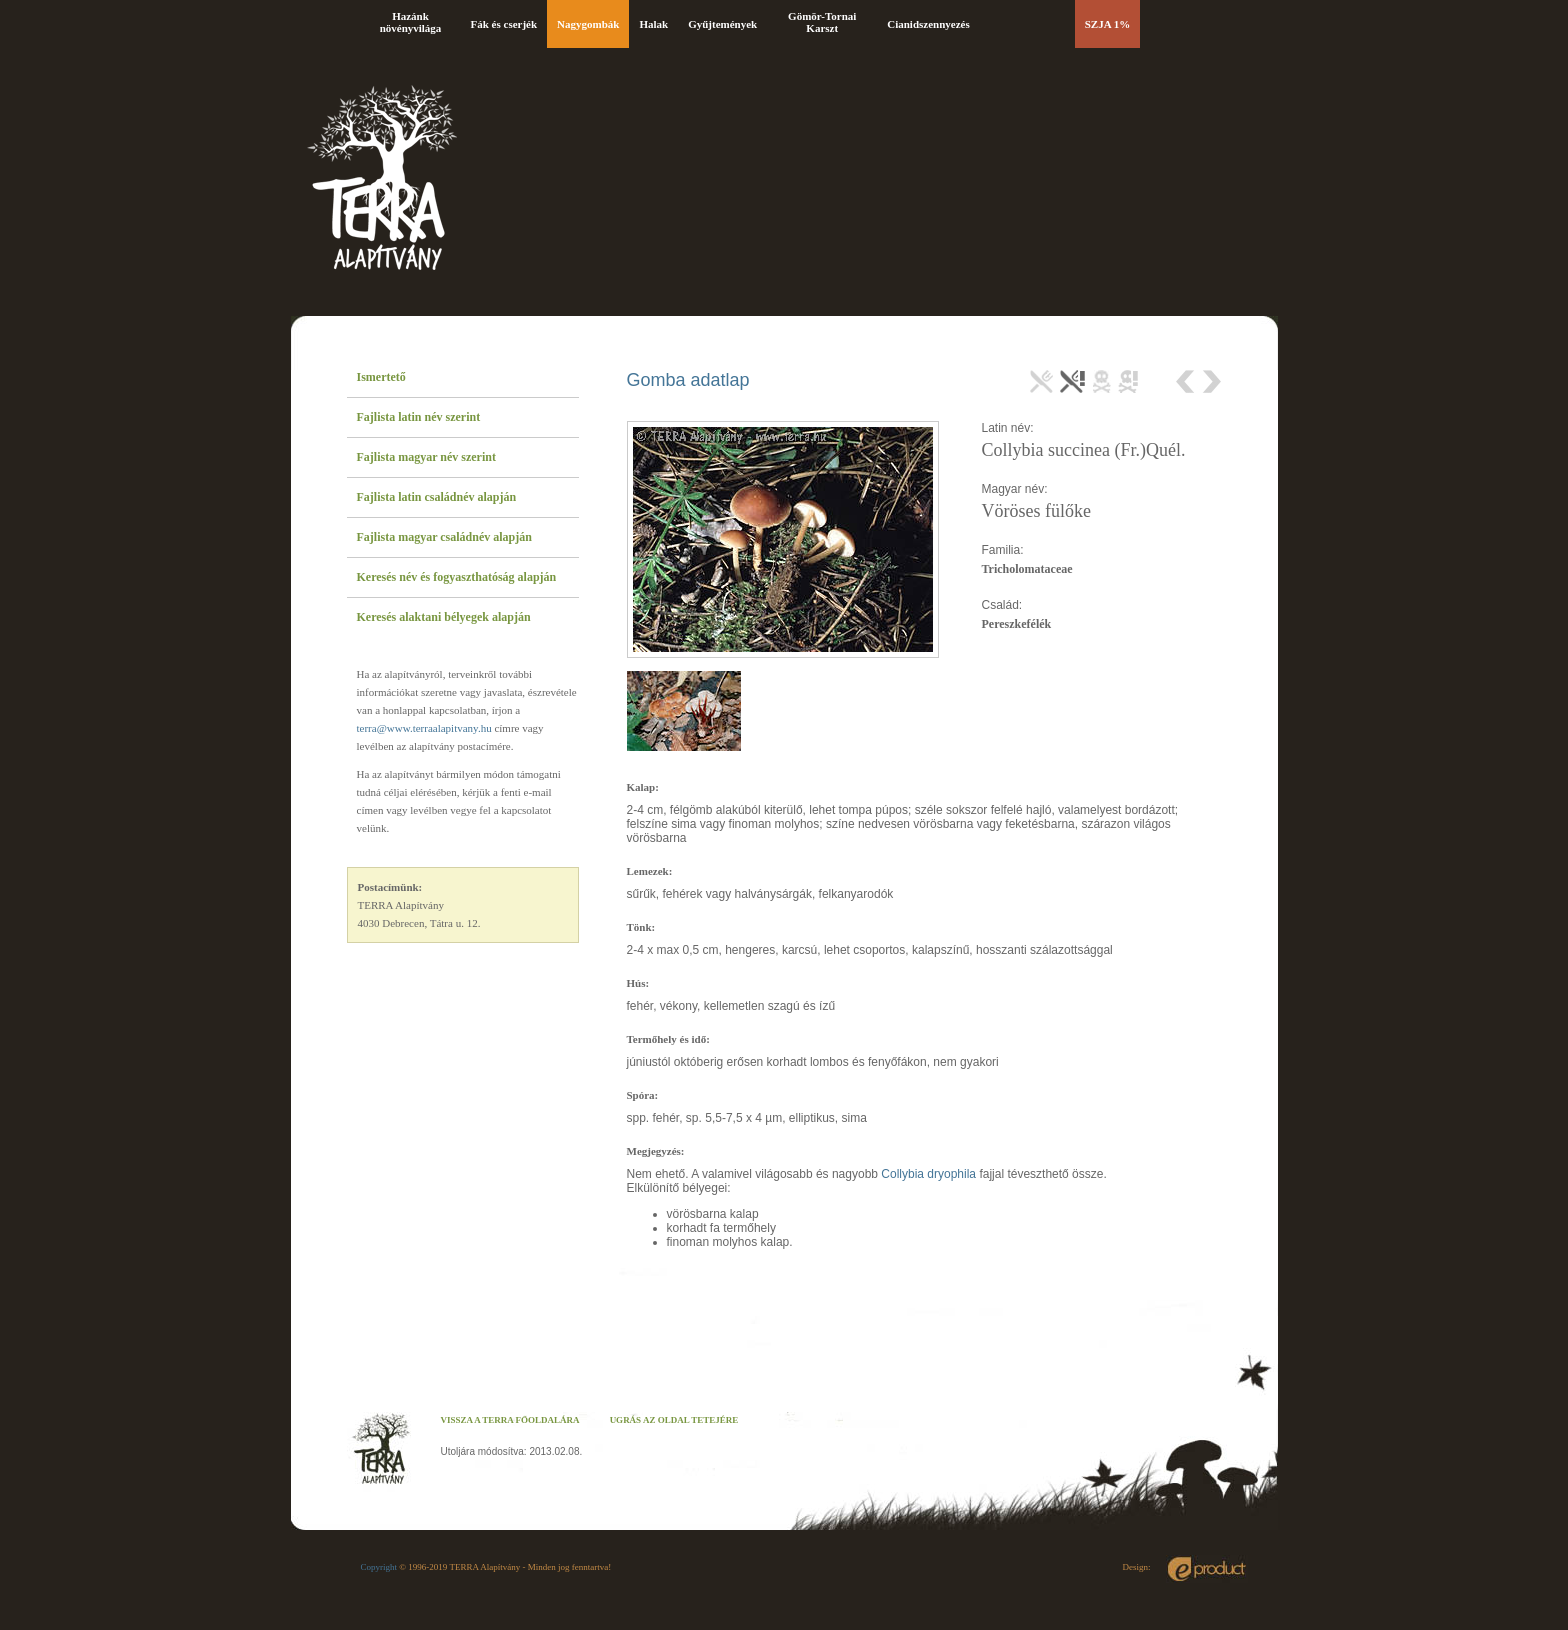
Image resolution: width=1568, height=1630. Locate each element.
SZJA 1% (1108, 24)
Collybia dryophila (928, 1174)
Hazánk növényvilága (411, 22)
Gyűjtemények (722, 24)
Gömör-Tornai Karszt (822, 22)
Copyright (379, 1567)
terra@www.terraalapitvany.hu (424, 728)
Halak (653, 24)
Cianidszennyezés (928, 24)
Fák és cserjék (504, 24)
